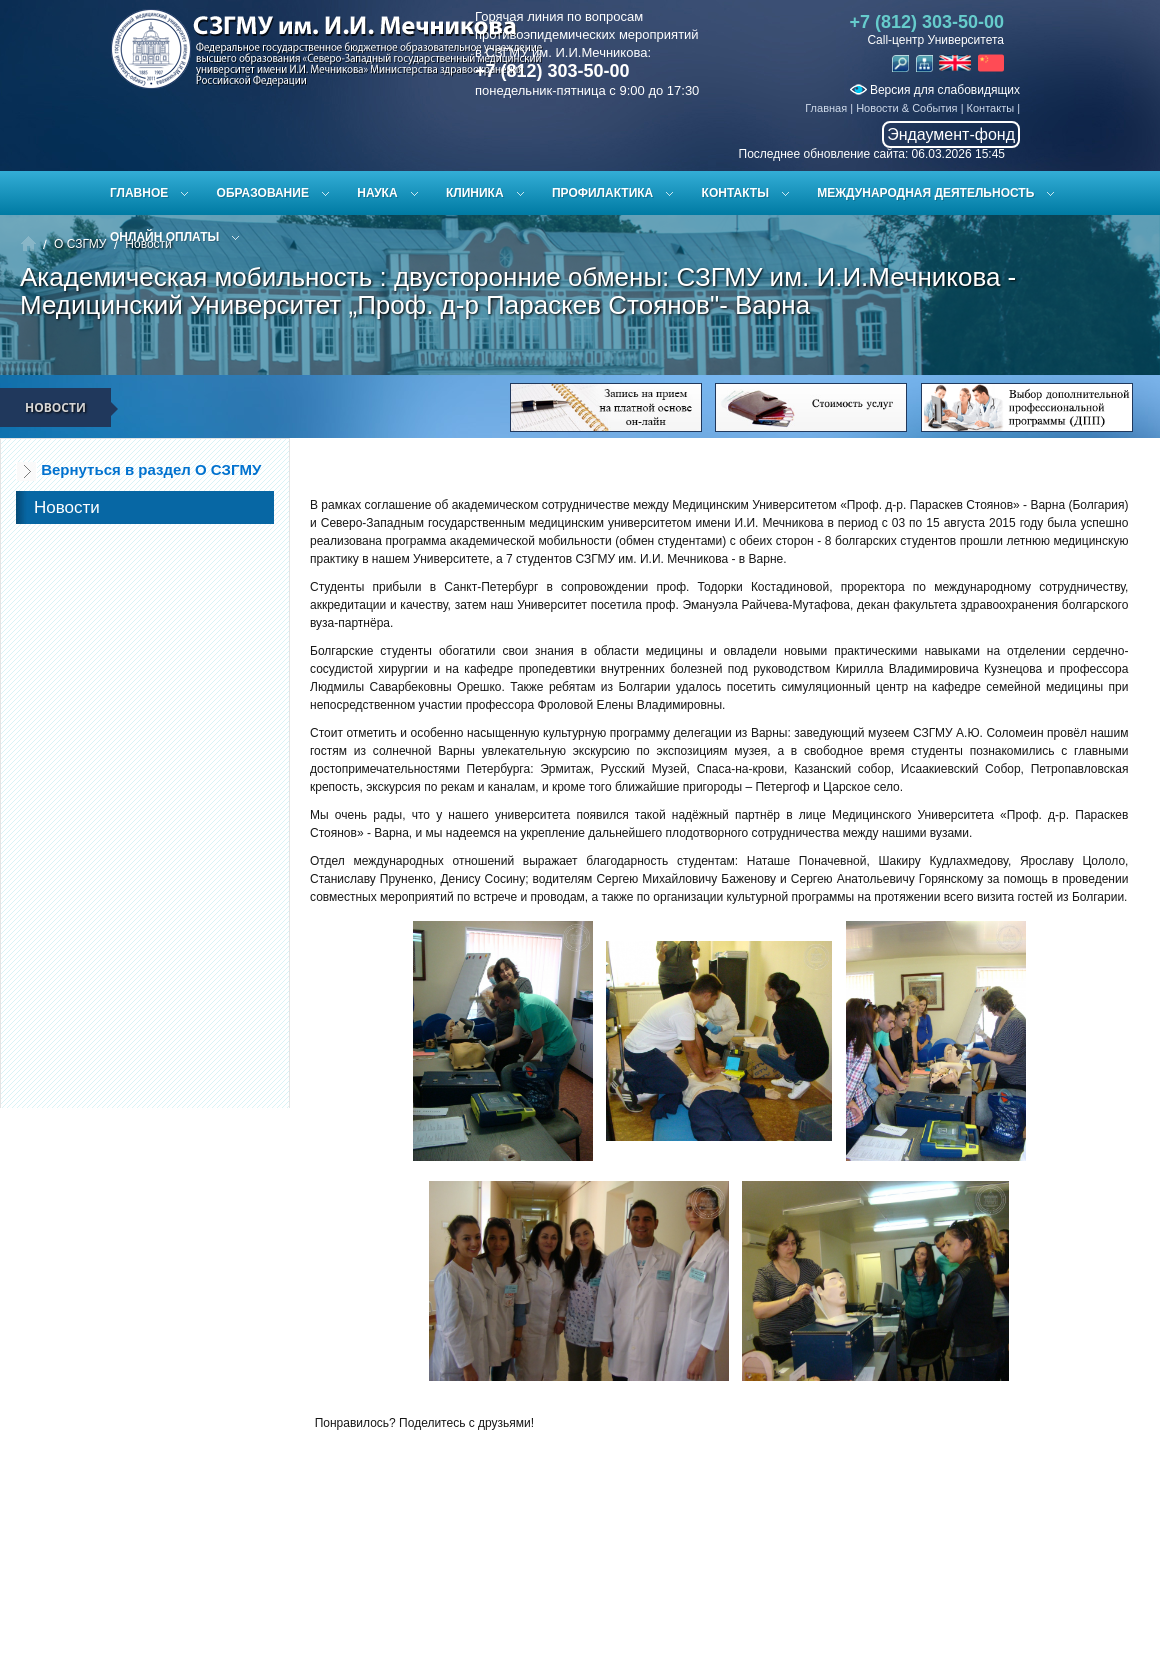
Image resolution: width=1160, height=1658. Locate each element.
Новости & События (906, 108)
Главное (139, 193)
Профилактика (602, 193)
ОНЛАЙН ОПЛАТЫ (164, 237)
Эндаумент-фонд (951, 134)
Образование (263, 193)
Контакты (991, 108)
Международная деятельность (925, 193)
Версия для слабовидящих (935, 90)
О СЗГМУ (80, 244)
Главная (826, 108)
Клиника (475, 193)
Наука (377, 193)
